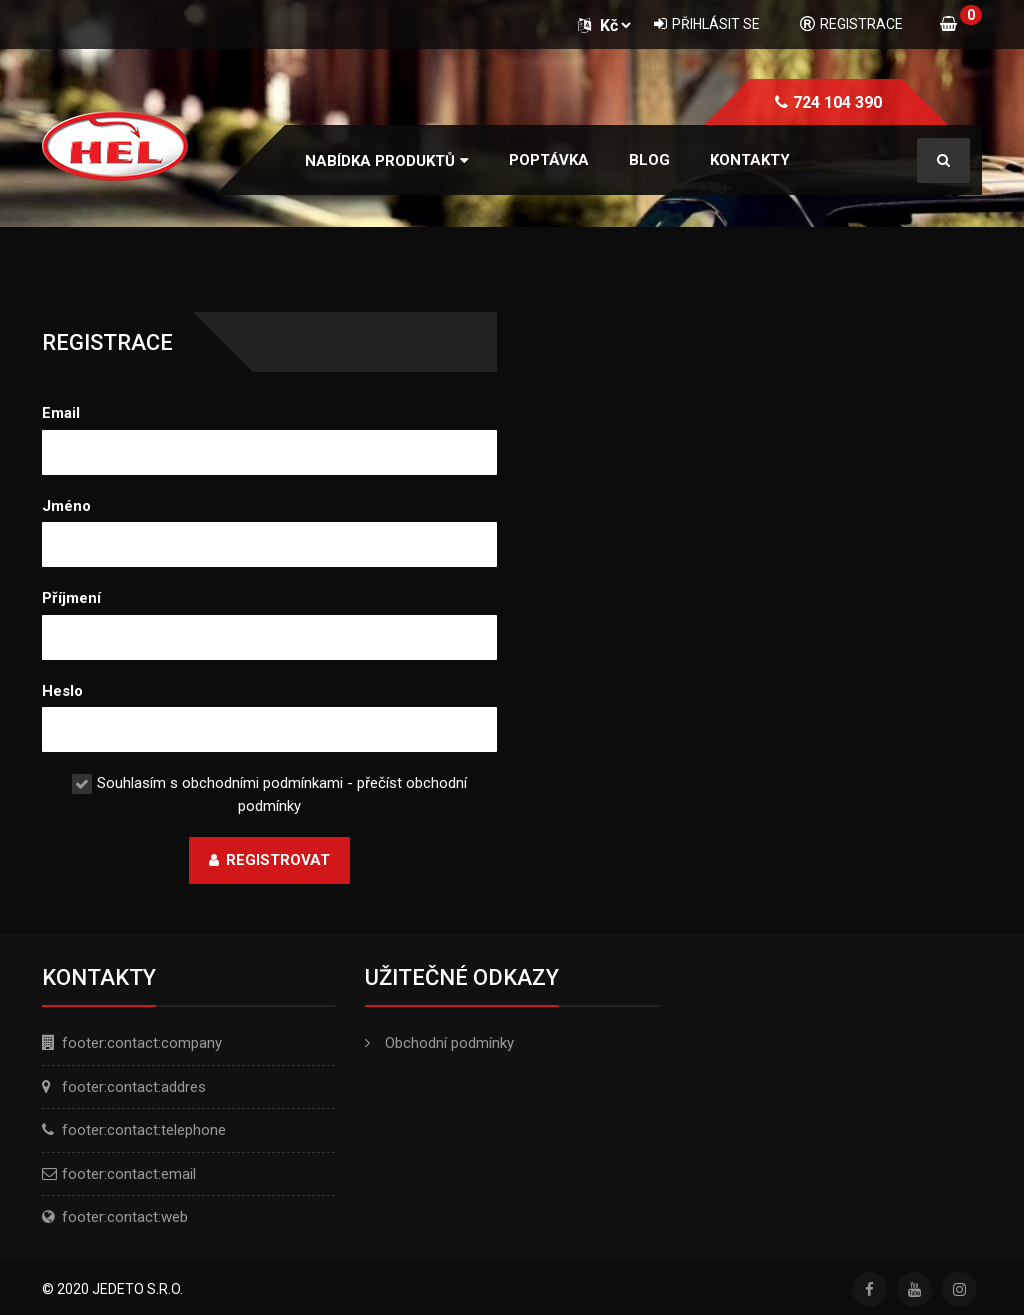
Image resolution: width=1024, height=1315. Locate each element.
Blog (649, 160)
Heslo (62, 691)
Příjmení (71, 598)
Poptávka (549, 160)
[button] (387, 161)
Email (61, 413)
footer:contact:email (129, 1174)
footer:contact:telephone (144, 1130)
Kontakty (750, 160)
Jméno (66, 506)
